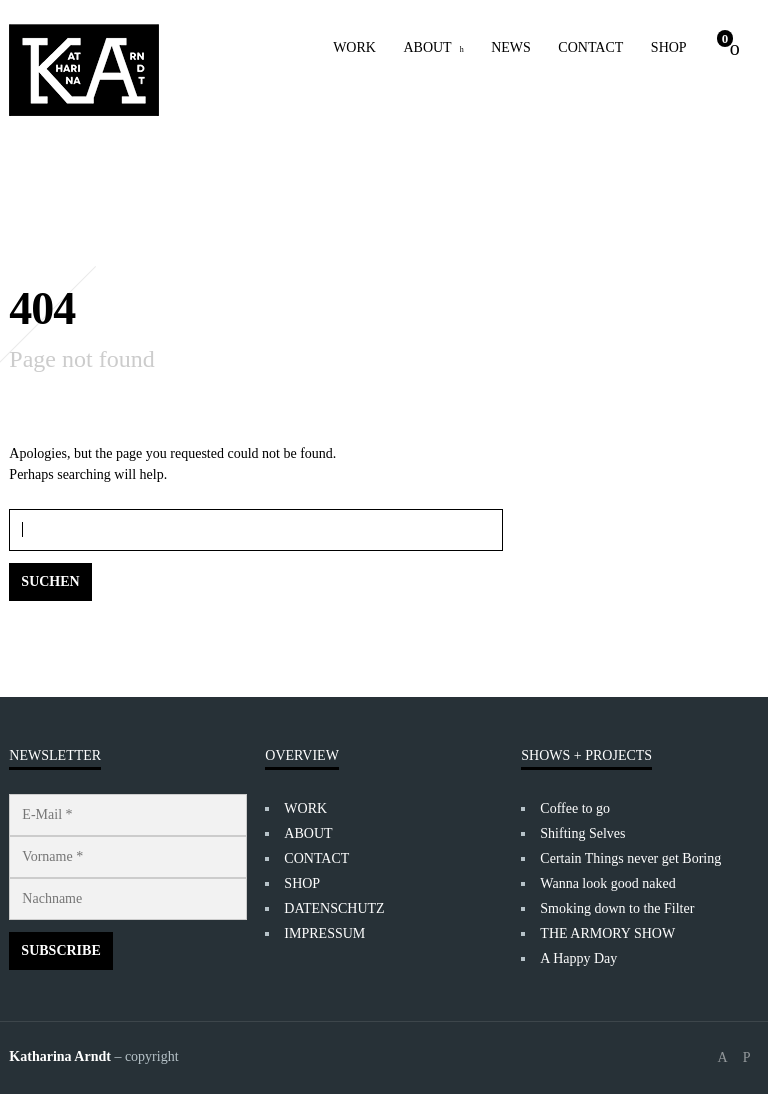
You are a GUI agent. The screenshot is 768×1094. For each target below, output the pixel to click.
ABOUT (427, 47)
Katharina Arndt (60, 1056)
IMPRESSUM (324, 933)
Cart (725, 38)
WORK (354, 47)
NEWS (511, 47)
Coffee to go (575, 808)
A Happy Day (578, 958)
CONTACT (590, 47)
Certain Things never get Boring (630, 858)
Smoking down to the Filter (617, 908)
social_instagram (747, 1058)
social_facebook (723, 1058)
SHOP (669, 47)
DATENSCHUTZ (334, 908)
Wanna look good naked (607, 883)
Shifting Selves (582, 833)
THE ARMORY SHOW (607, 933)
